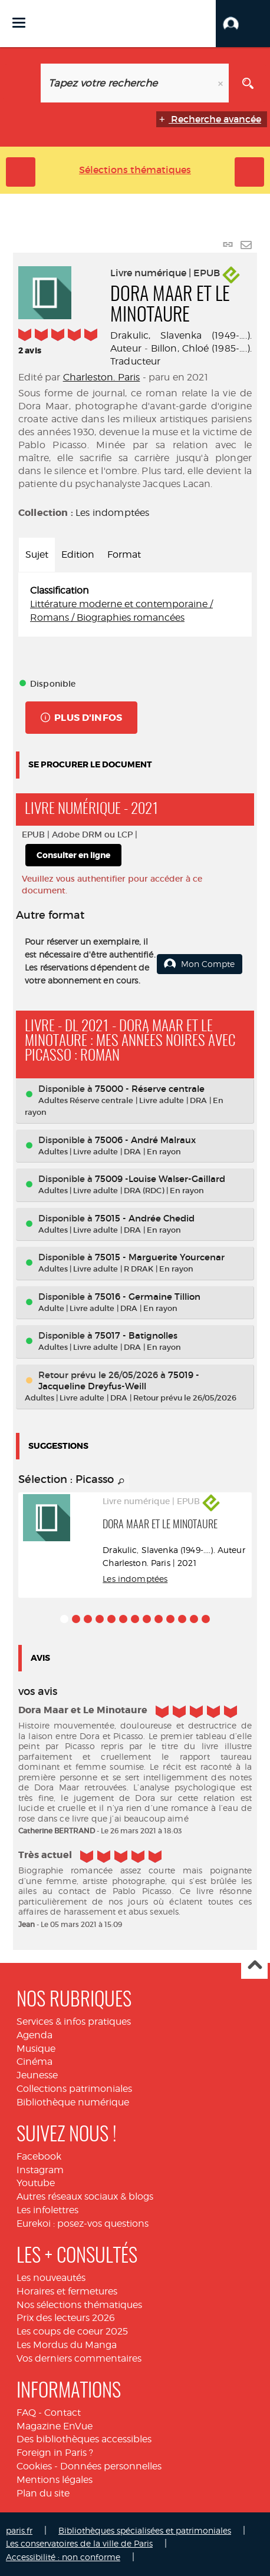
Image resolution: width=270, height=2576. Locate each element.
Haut (254, 1966)
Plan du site (43, 2493)
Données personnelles (111, 2466)
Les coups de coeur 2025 (72, 2331)
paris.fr (19, 2530)
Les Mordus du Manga (67, 2344)
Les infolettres (47, 2210)
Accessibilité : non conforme (63, 2557)
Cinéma (34, 2061)
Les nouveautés (51, 2277)
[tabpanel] (135, 604)
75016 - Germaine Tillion (147, 1296)
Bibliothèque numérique (73, 2102)
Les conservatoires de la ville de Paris (79, 2543)
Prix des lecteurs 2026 (66, 2317)
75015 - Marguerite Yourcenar (160, 1257)
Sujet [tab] (36, 554)
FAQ (26, 2412)
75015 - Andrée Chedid (145, 1218)
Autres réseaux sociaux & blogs (85, 2196)
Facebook (39, 2156)
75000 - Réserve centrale (150, 1088)
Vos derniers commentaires (79, 2358)
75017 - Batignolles (136, 1335)
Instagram (40, 2170)
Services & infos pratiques (74, 2021)
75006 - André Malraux (145, 1139)
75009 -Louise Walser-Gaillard (160, 1178)
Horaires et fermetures (67, 2291)
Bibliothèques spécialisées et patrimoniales (144, 2530)
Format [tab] (124, 554)
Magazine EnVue (55, 2426)
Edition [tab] (77, 554)
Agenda (34, 2035)
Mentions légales (55, 2479)
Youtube (36, 2182)
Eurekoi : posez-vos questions (83, 2223)
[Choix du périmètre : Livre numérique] (22, 83)
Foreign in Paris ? (55, 2452)
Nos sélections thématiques (79, 2304)
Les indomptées (112, 512)
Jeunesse (37, 2075)
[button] (243, 23)
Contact (62, 2412)
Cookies (34, 2466)
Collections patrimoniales (74, 2088)
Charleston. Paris (101, 377)
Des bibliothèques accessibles (84, 2439)
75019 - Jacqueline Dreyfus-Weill (118, 1380)
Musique (36, 2048)
